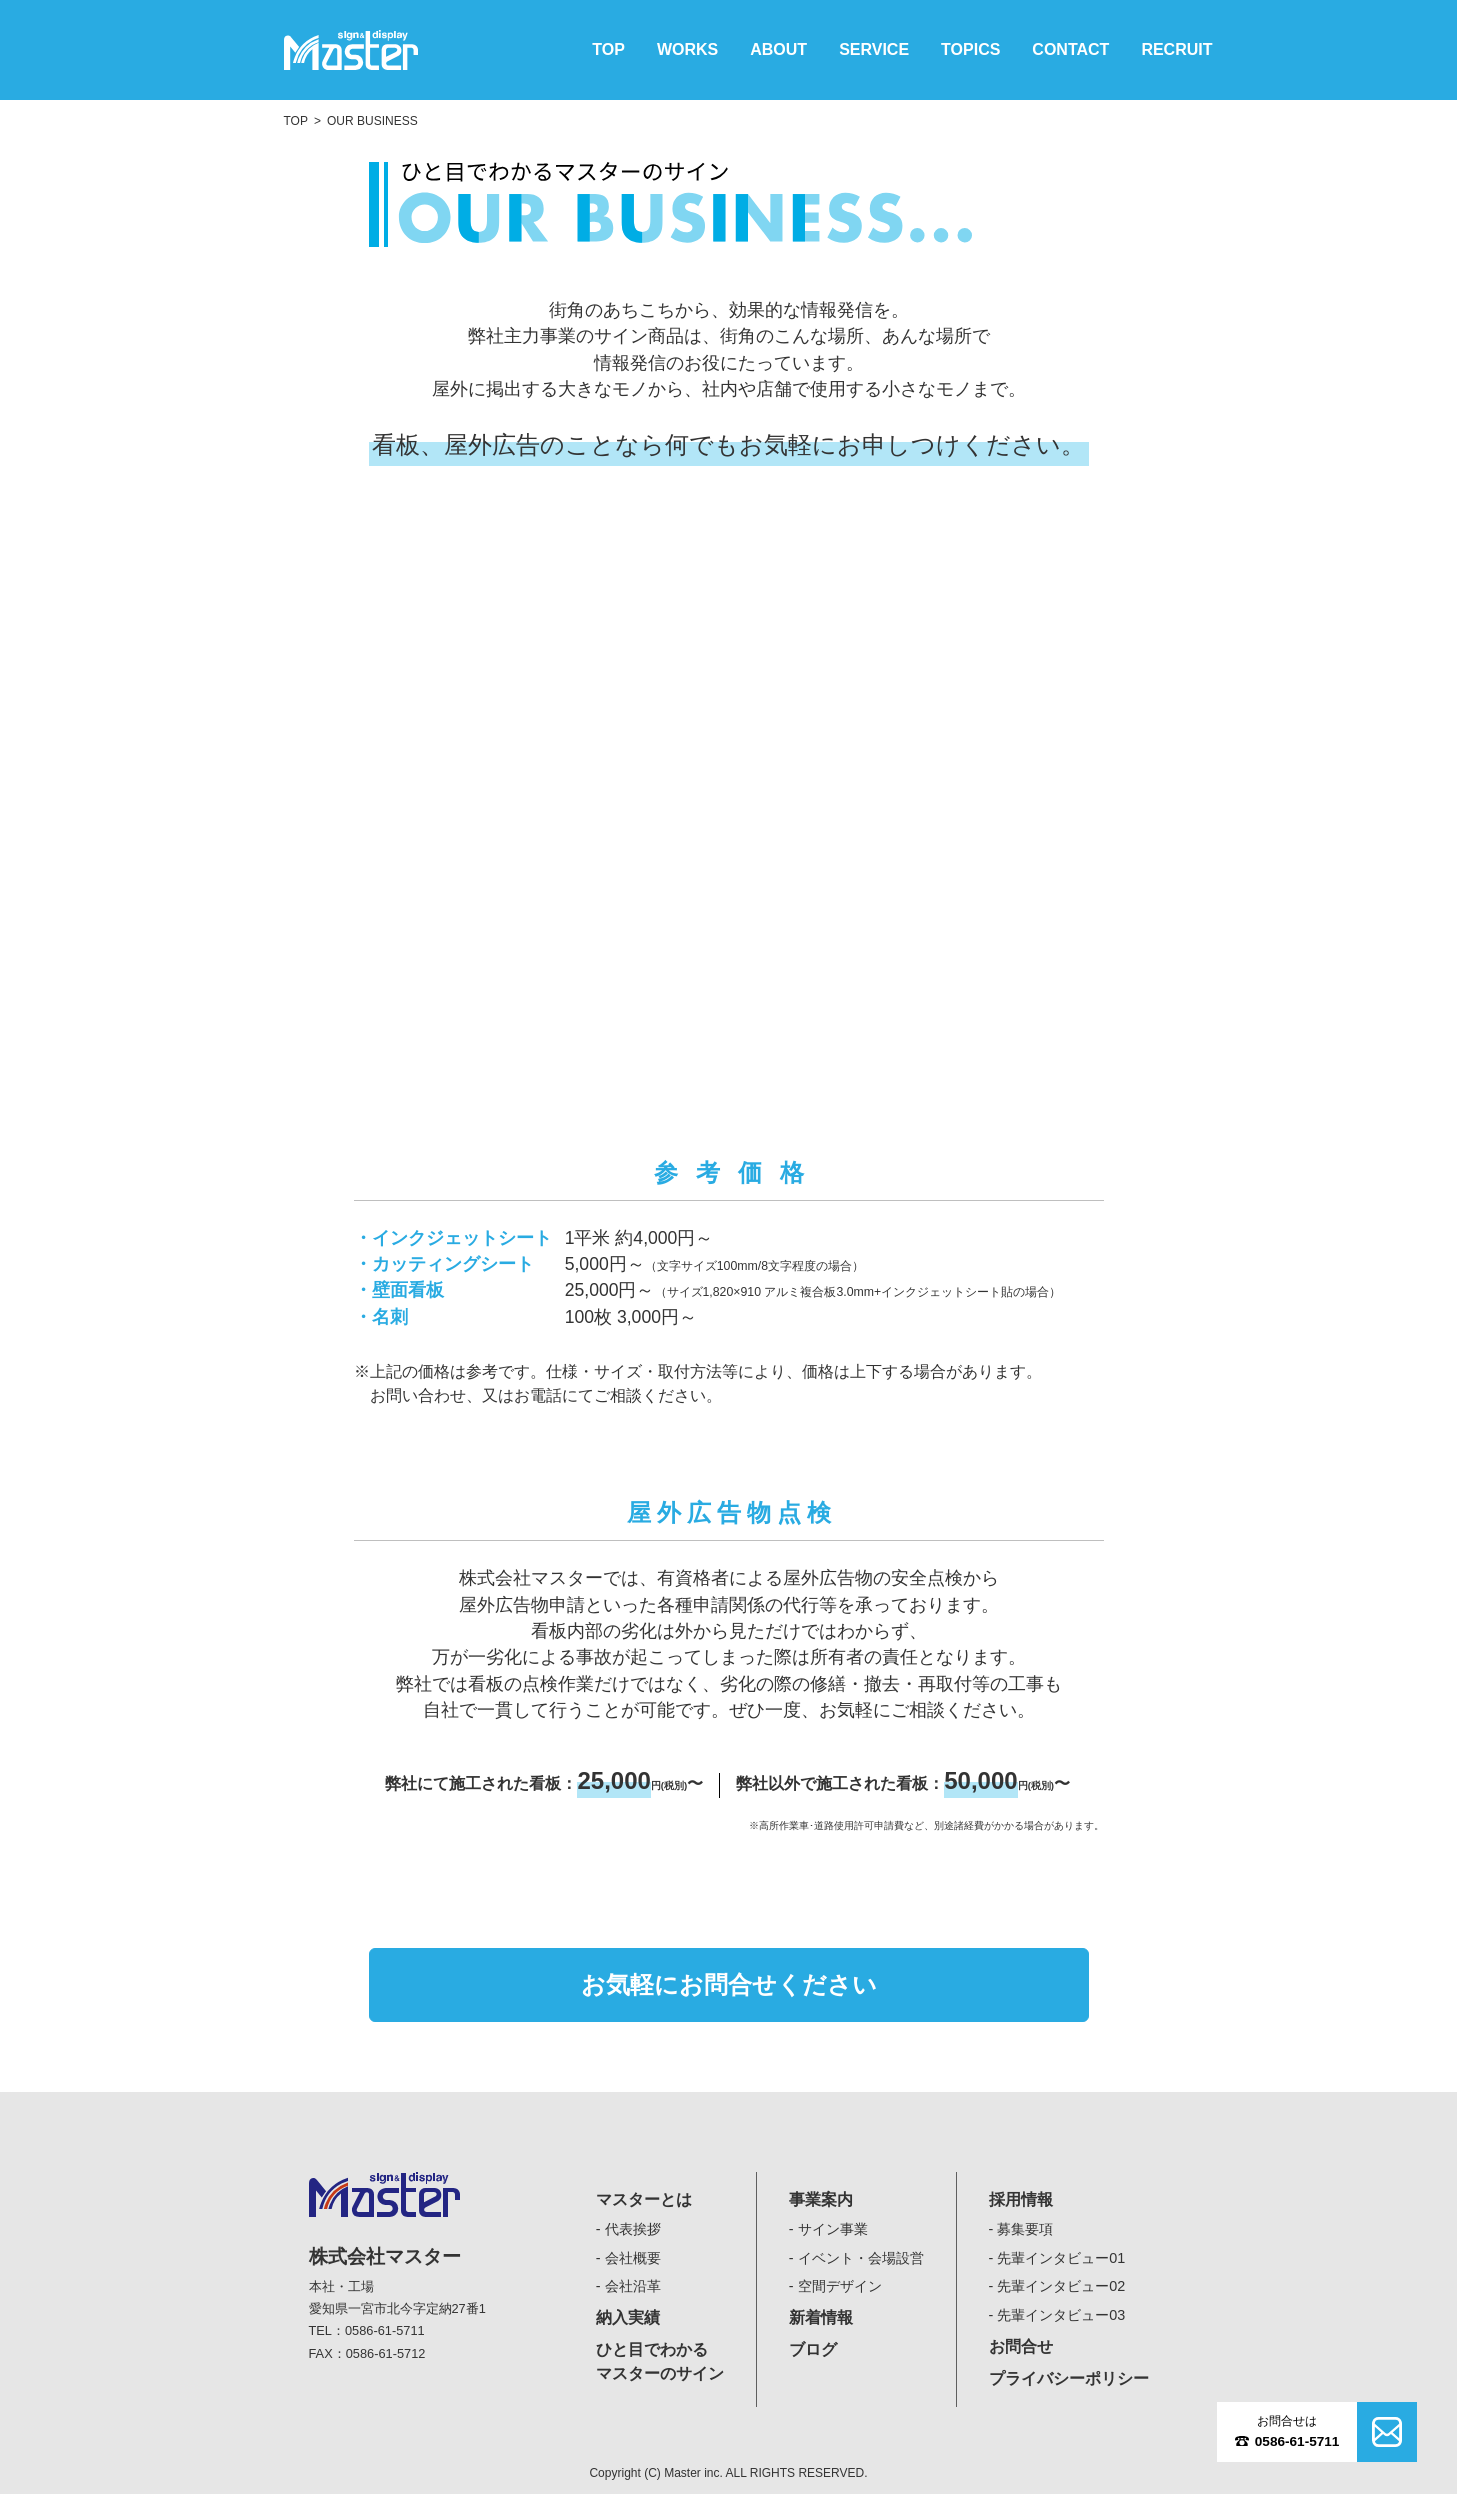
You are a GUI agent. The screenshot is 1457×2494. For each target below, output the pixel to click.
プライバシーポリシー (1069, 2378)
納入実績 (628, 2317)
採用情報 (1021, 2199)
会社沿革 (633, 2286)
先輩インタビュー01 (1061, 2258)
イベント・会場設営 (861, 2258)
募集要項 (1025, 2229)
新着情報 (821, 2317)
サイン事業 (833, 2229)
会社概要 (633, 2258)
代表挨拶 (633, 2229)
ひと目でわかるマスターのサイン (660, 2361)
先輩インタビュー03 (1061, 2315)
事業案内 (821, 2199)
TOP (296, 121)
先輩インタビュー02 (1061, 2286)
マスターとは (644, 2199)
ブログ (813, 2349)
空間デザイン (840, 2286)
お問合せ (1021, 2346)
